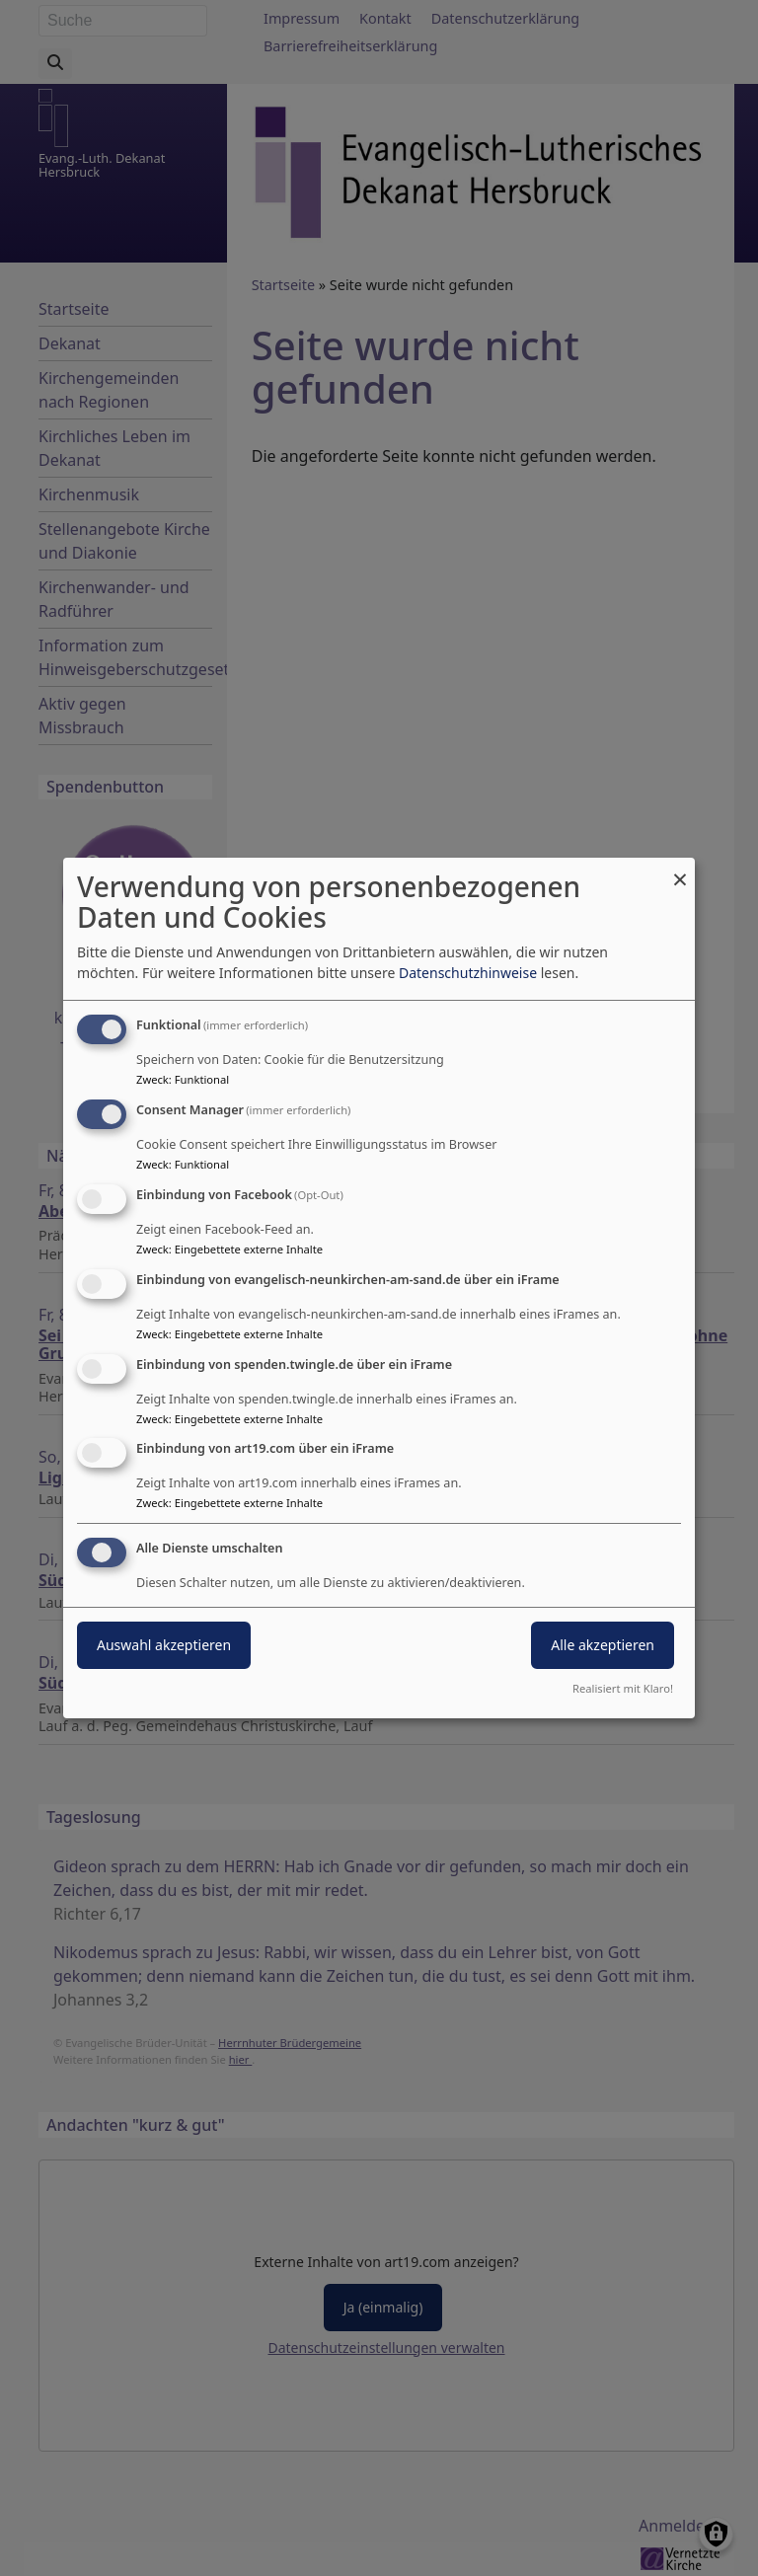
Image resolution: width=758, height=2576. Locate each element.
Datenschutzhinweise (468, 972)
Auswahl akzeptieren (164, 1644)
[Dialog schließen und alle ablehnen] (680, 870)
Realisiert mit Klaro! (622, 1688)
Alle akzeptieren (602, 1644)
